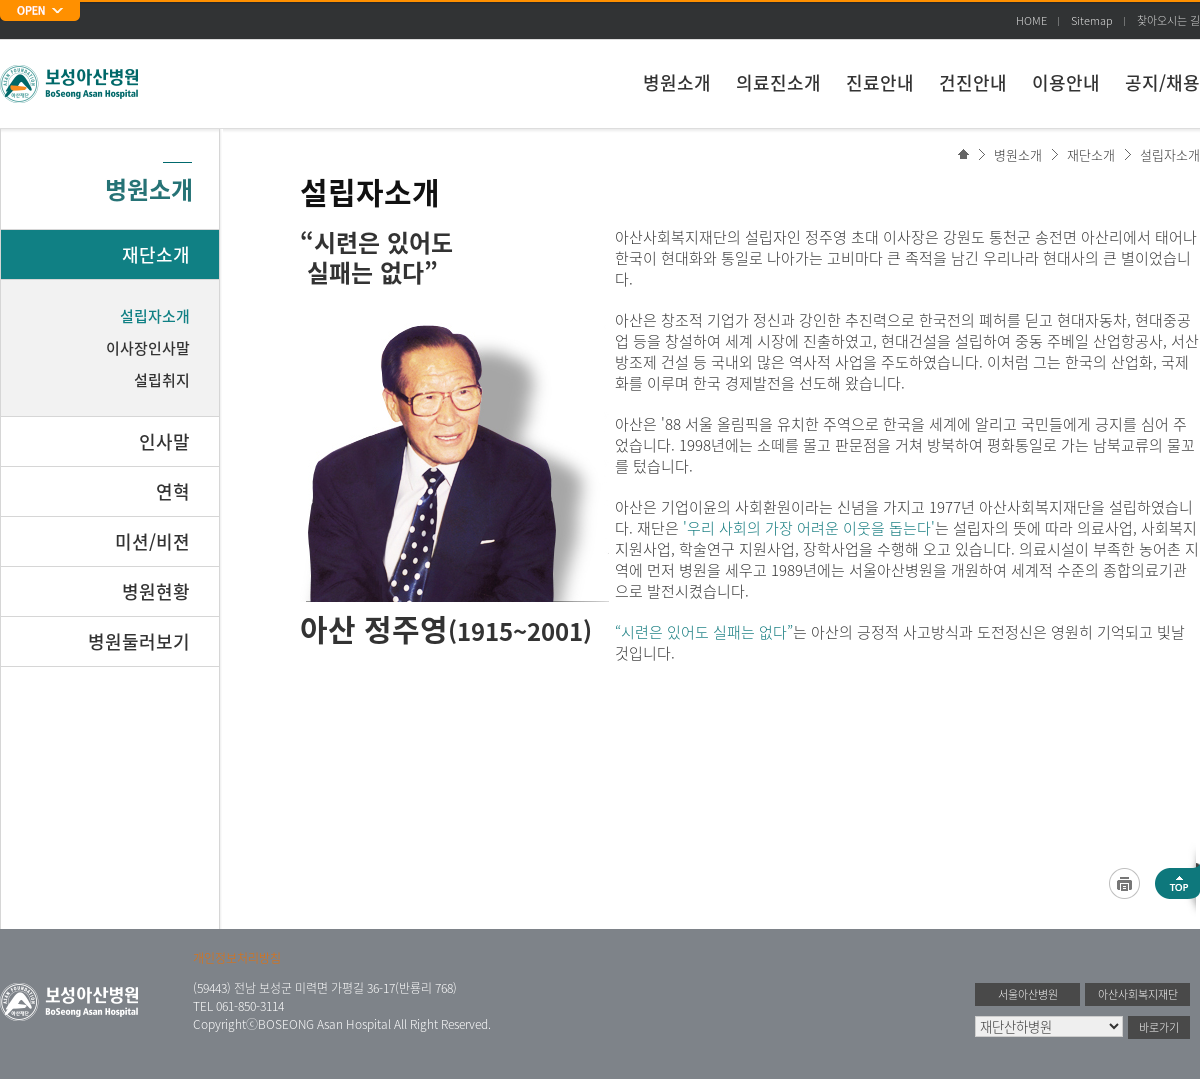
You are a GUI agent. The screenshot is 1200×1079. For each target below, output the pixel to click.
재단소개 (1091, 154)
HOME (1031, 20)
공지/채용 (1162, 82)
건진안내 (973, 82)
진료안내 (880, 82)
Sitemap (1092, 20)
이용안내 (1066, 82)
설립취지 (162, 380)
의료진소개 (778, 82)
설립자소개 (1170, 154)
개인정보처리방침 (237, 958)
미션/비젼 (152, 541)
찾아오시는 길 (1168, 20)
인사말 (164, 441)
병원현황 (156, 591)
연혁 (173, 491)
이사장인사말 (148, 348)
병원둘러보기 (139, 641)
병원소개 (677, 82)
